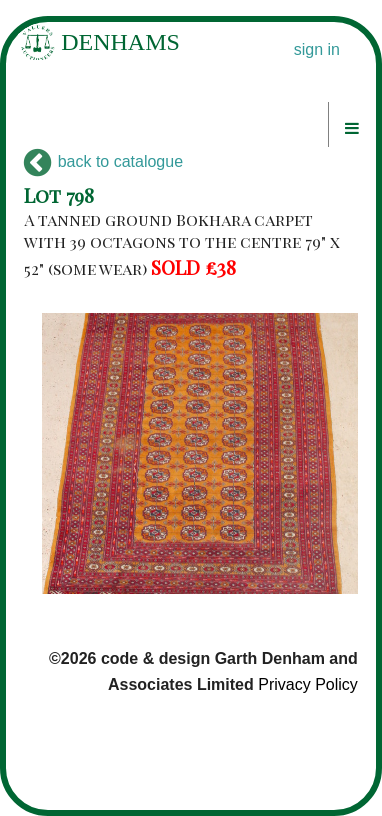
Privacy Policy (308, 684)
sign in (317, 49)
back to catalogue (103, 161)
